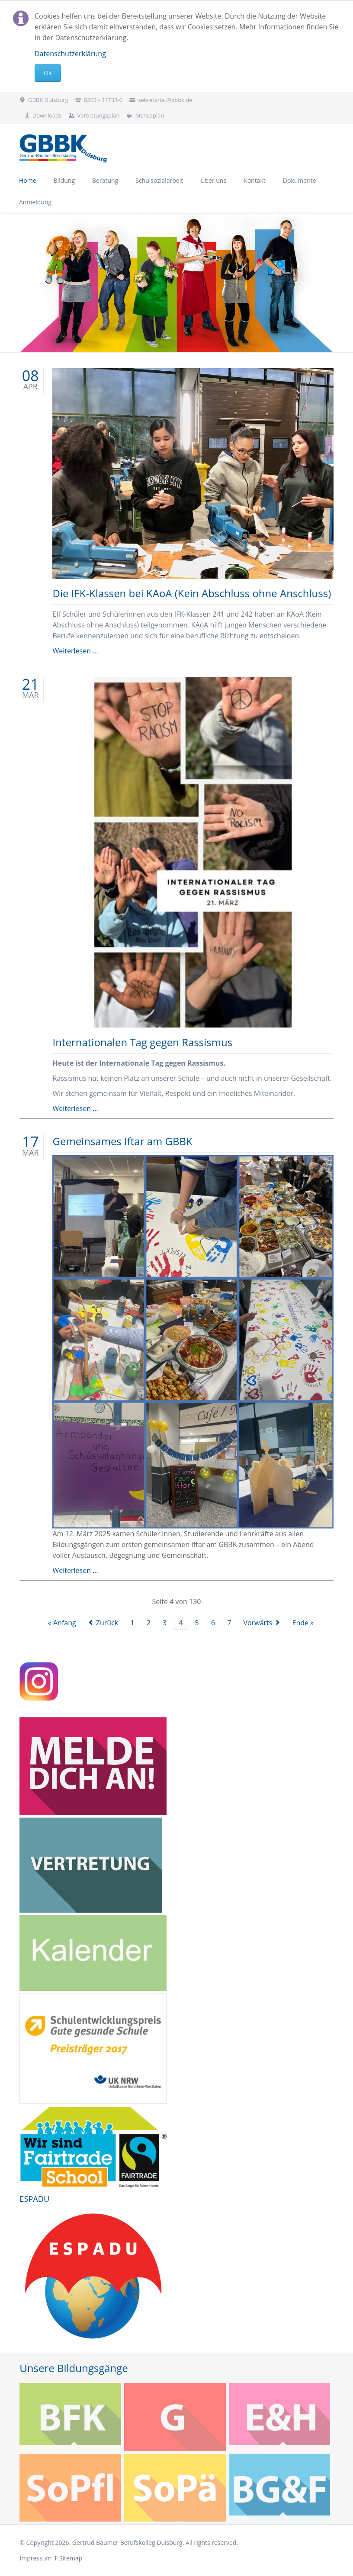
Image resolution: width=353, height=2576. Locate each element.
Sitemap (70, 2558)
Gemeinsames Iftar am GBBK (122, 1141)
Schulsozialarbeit (159, 180)
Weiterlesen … (75, 651)
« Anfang (62, 1622)
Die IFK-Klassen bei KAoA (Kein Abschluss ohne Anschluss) (191, 593)
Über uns (213, 180)
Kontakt (255, 180)
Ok (48, 73)
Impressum (35, 2558)
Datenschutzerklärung (70, 53)
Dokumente (299, 180)
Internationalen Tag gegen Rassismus (142, 1042)
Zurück (107, 1622)
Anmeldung (35, 202)
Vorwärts (258, 1622)
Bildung (64, 180)
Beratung (105, 180)
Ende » (303, 1622)
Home (27, 180)
